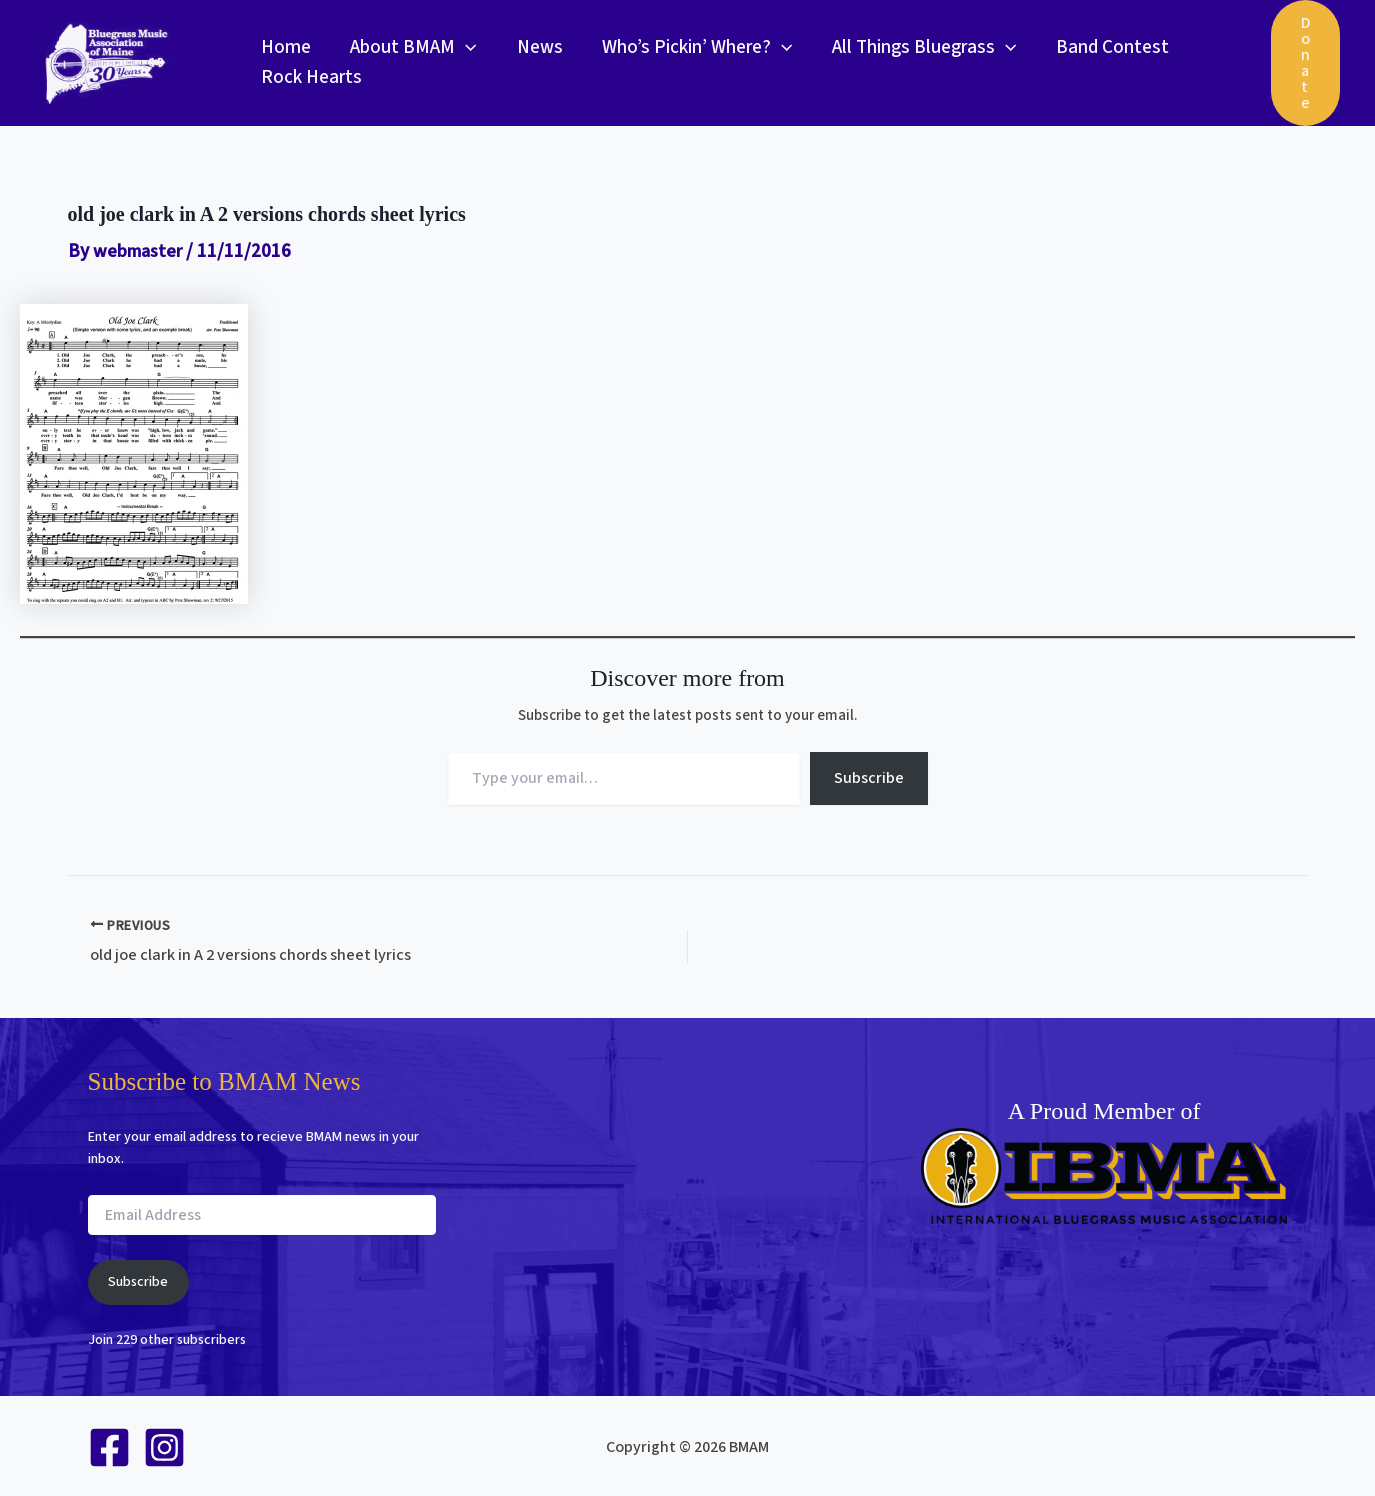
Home (285, 47)
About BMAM (411, 48)
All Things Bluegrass (917, 48)
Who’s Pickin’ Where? (691, 48)
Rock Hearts (310, 77)
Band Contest (1103, 47)
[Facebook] (109, 1446)
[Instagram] (164, 1446)
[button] (463, 48)
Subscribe (869, 778)
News (535, 47)
